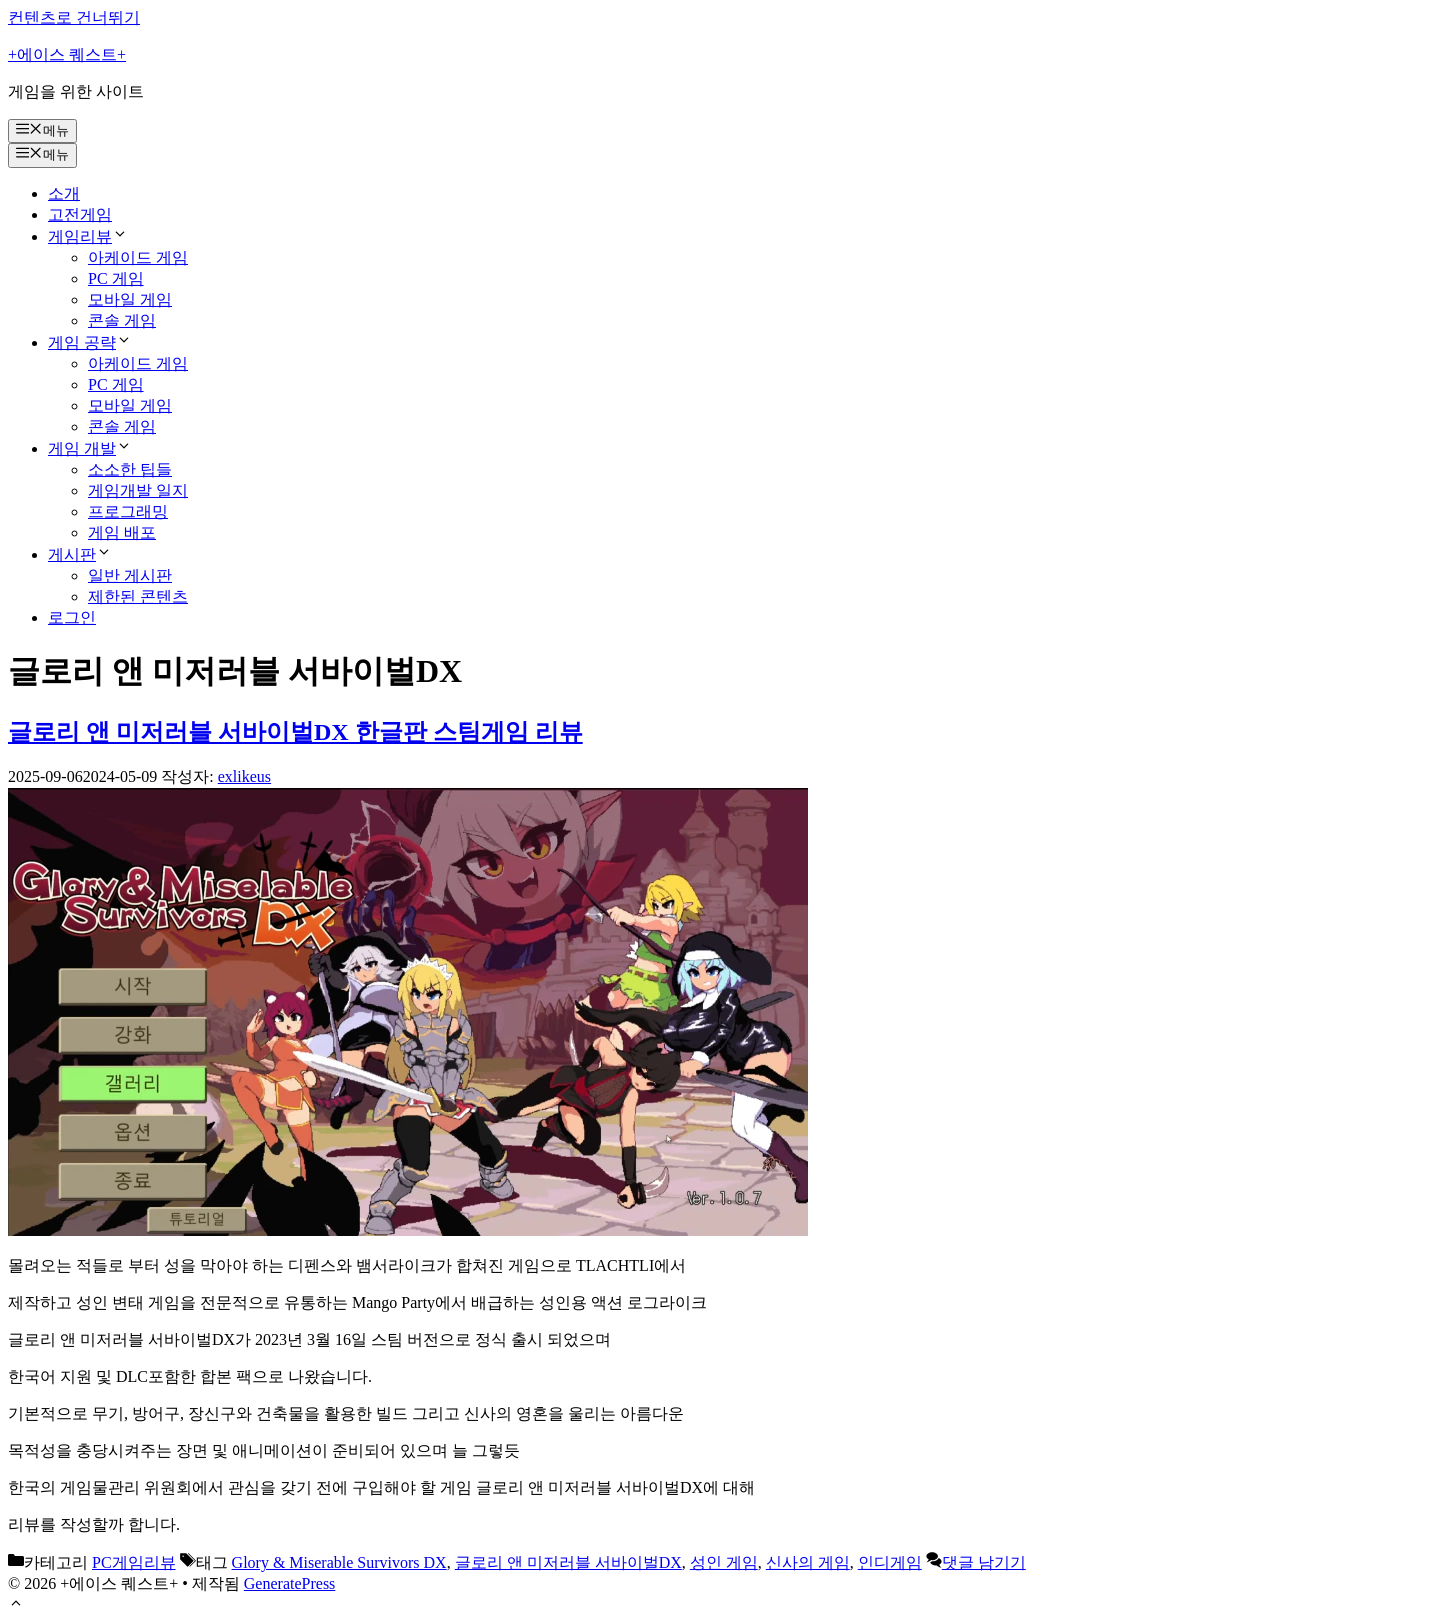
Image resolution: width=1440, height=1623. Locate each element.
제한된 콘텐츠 (138, 596)
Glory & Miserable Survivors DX (339, 1562)
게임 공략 (90, 342)
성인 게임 (724, 1562)
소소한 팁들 (130, 469)
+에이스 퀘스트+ (67, 54)
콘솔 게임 (122, 320)
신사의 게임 (808, 1562)
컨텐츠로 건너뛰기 (74, 17)
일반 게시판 (130, 575)
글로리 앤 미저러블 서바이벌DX (568, 1562)
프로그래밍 (128, 511)
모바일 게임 (130, 299)
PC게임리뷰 (134, 1562)
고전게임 (80, 214)
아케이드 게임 (138, 257)
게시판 (80, 554)
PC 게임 (116, 278)
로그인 (72, 617)
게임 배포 (122, 532)
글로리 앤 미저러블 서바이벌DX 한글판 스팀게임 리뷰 (295, 732)
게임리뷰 (88, 236)
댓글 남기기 (984, 1562)
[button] (16, 1605)
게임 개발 (90, 448)
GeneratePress (290, 1583)
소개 (64, 193)
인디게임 (890, 1562)
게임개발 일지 (138, 490)
